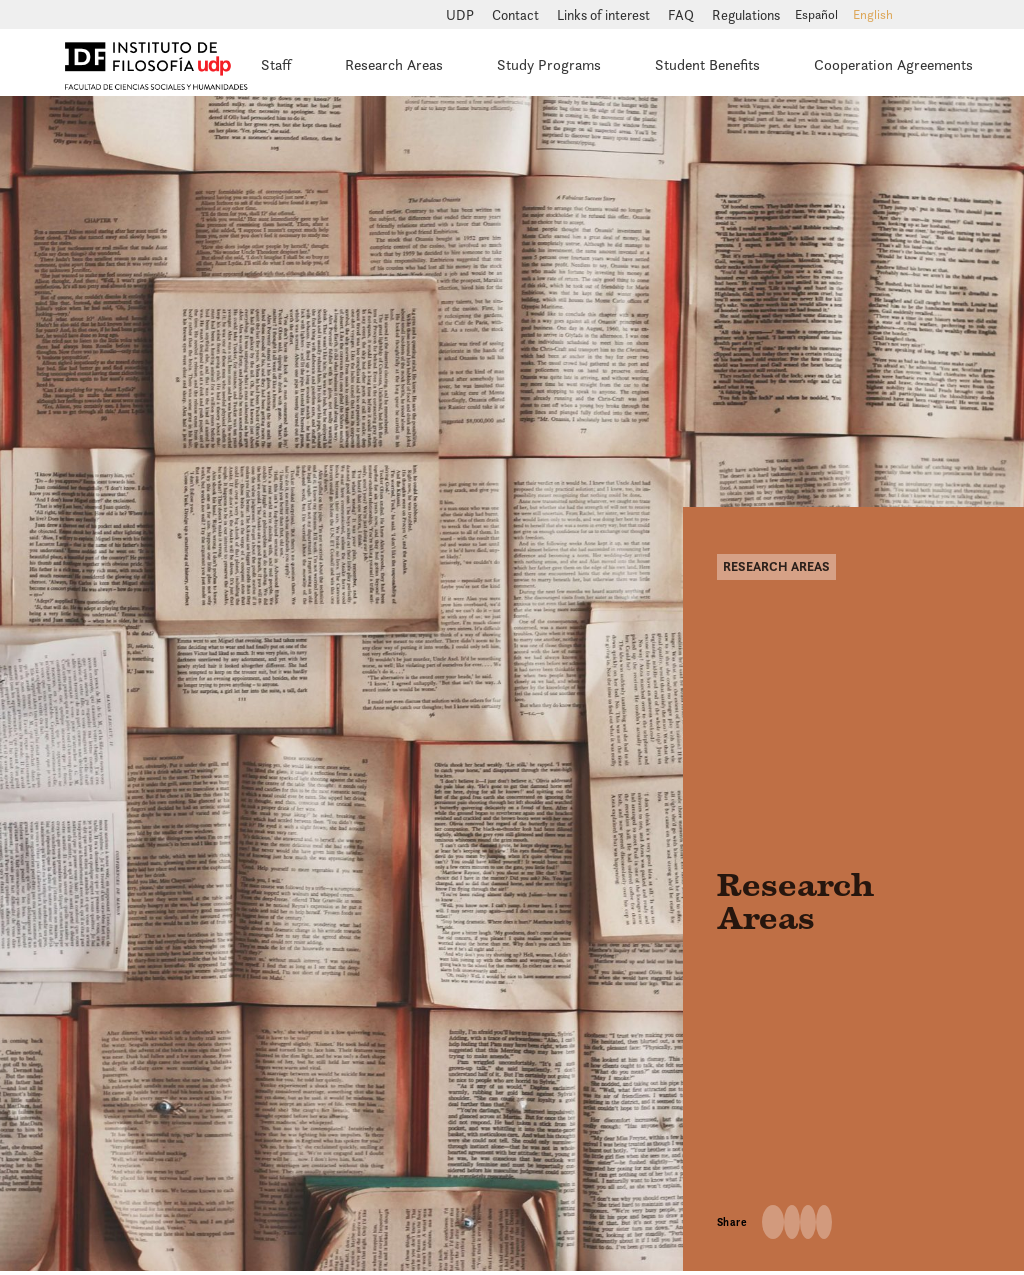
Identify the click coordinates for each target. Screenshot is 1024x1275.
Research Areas (394, 64)
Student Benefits (707, 64)
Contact (517, 15)
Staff (276, 64)
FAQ (682, 15)
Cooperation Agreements (893, 64)
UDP (461, 15)
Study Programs (549, 64)
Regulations (746, 15)
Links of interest (605, 15)
